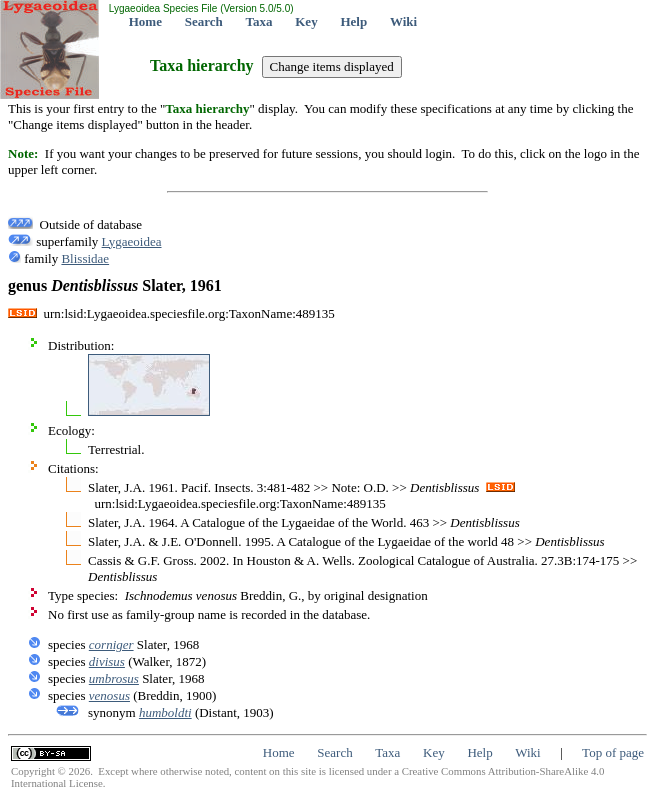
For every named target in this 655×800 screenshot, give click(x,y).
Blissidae (85, 258)
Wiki (403, 21)
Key (306, 21)
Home (145, 21)
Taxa (259, 21)
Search (204, 21)
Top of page (613, 752)
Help (353, 21)
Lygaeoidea (132, 241)
